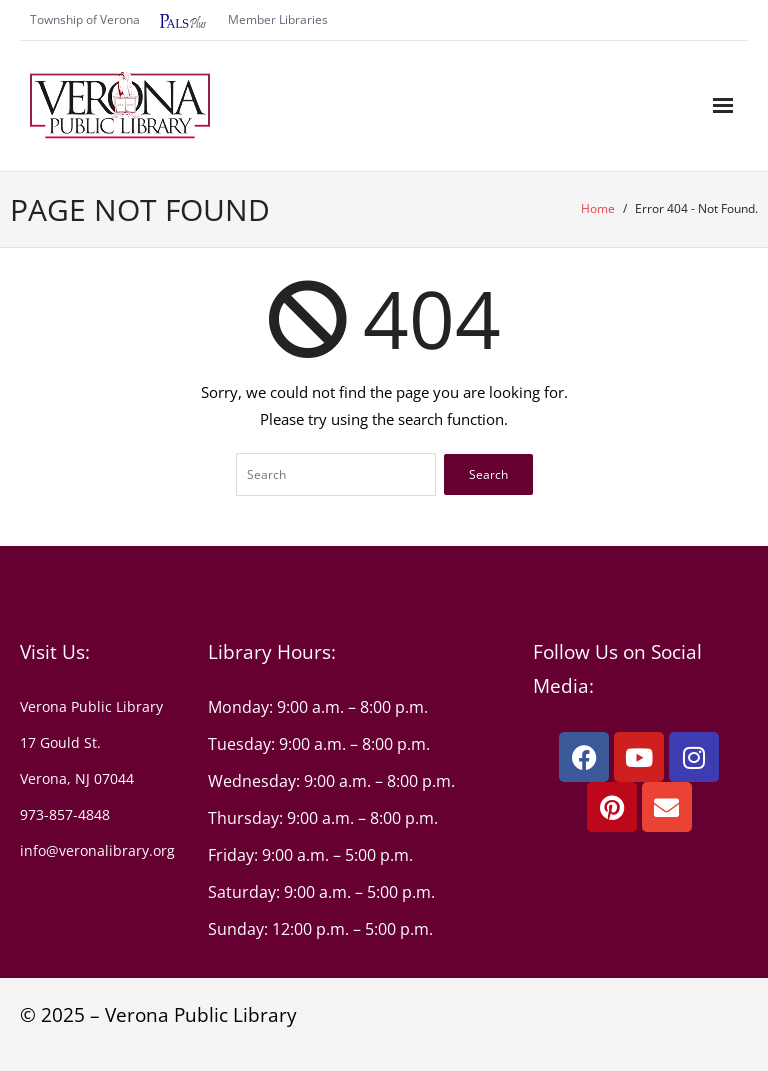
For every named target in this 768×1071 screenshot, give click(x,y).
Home (598, 208)
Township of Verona (85, 19)
